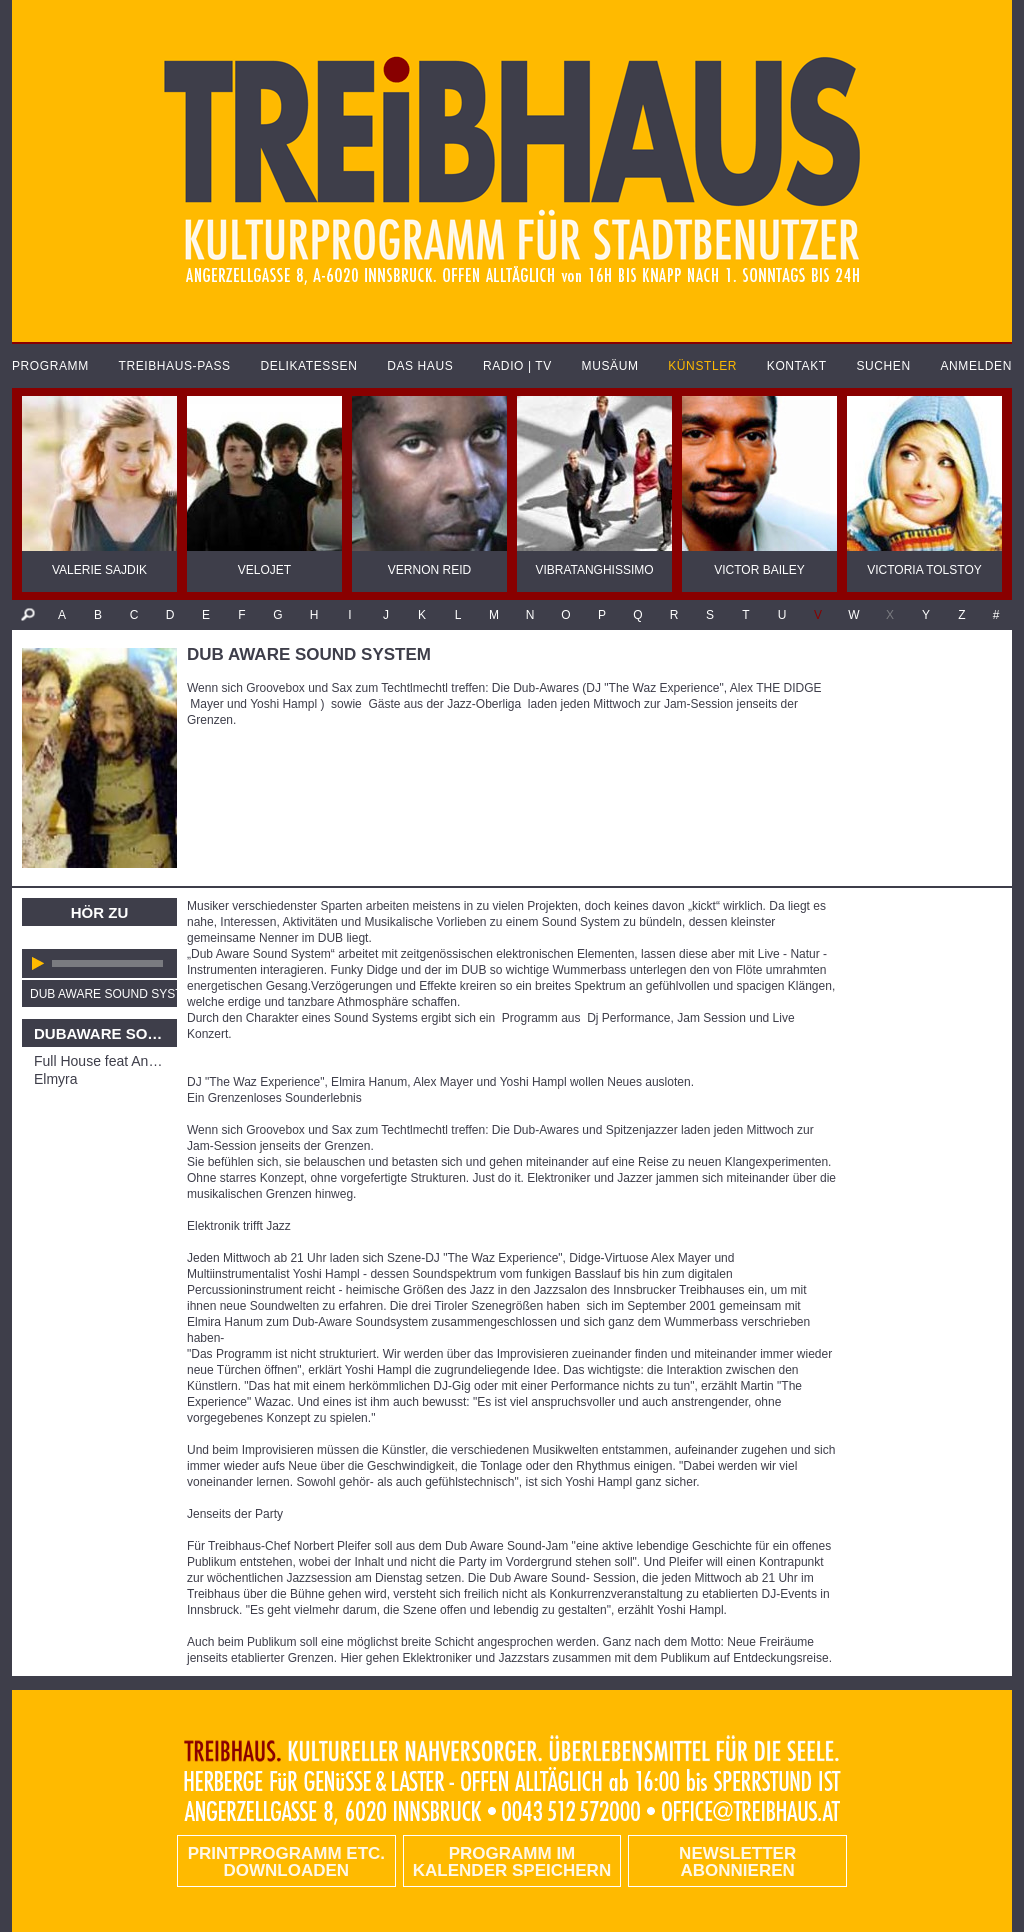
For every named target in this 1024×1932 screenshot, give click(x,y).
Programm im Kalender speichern (512, 1862)
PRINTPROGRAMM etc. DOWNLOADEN (286, 1862)
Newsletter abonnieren (737, 1862)
